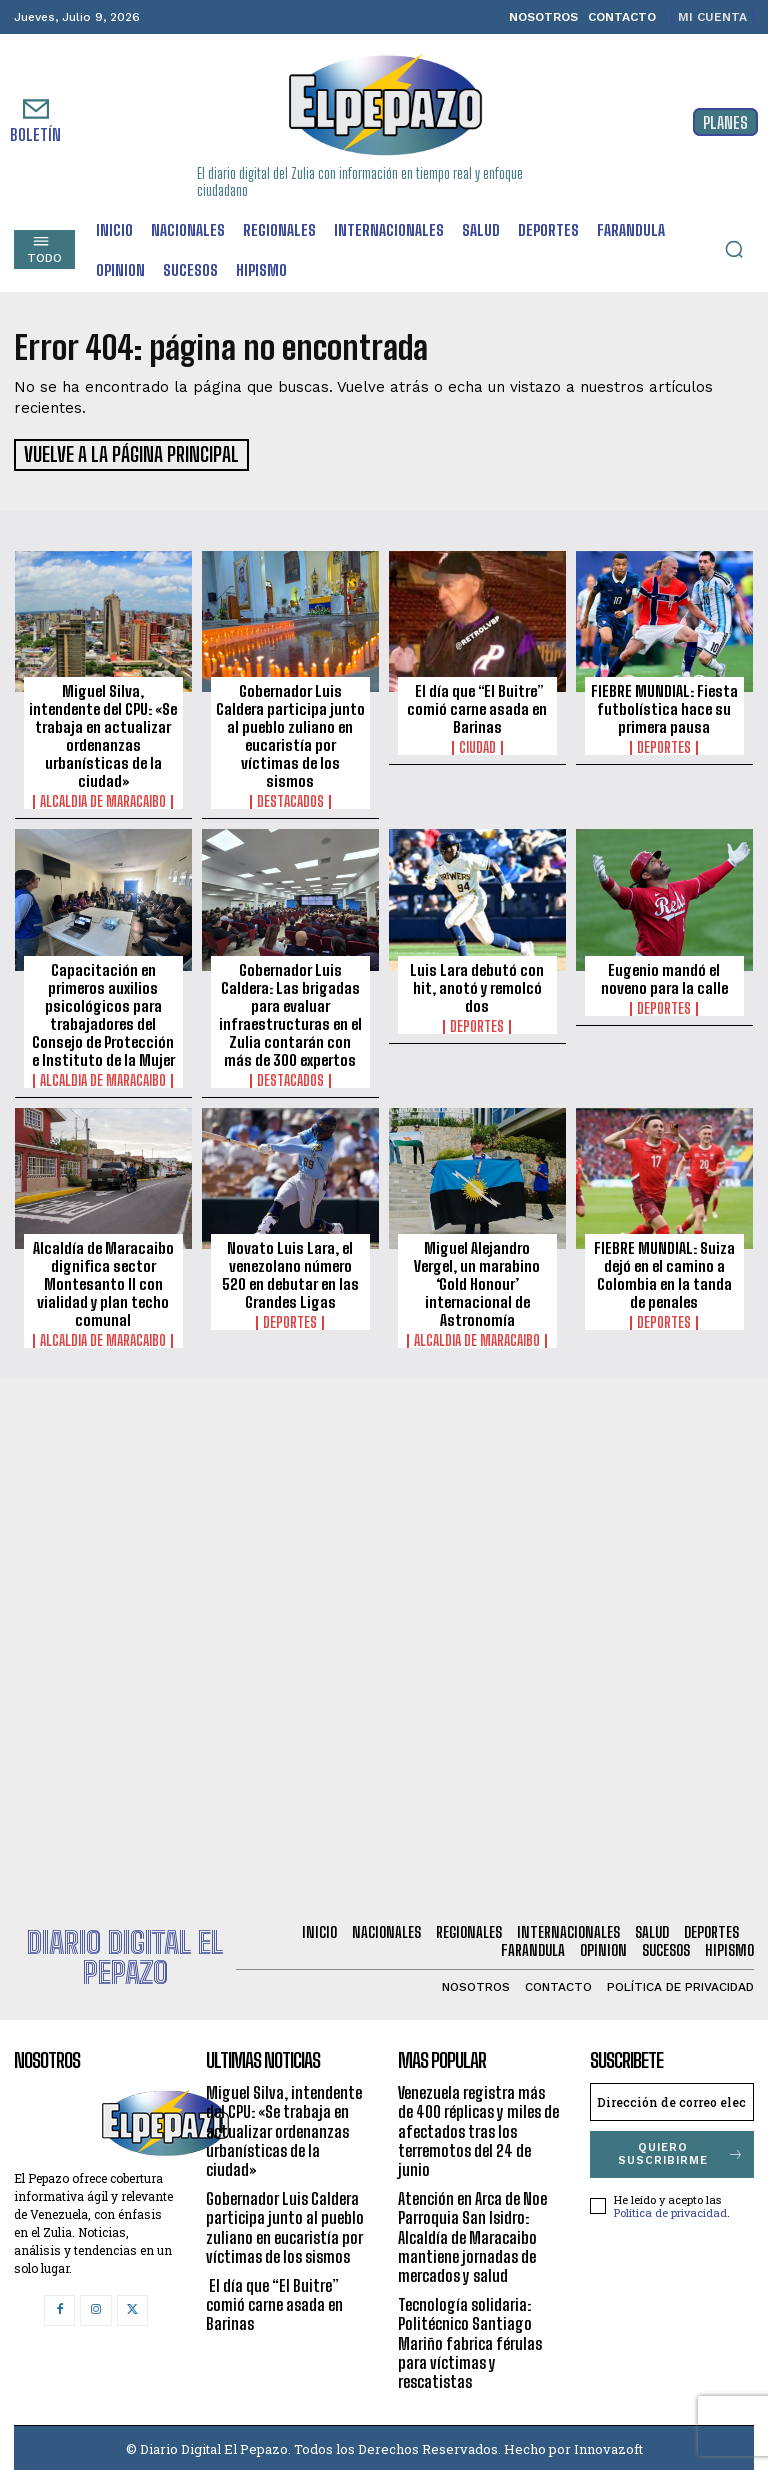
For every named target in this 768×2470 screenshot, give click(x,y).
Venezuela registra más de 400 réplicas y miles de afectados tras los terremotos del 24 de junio (478, 2128)
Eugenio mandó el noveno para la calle (664, 975)
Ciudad (477, 745)
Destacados (290, 799)
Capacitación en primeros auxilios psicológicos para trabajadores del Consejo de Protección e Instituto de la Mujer (103, 1011)
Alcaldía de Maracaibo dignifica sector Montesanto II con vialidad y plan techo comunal (103, 1281)
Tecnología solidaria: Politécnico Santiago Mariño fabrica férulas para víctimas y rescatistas (470, 2340)
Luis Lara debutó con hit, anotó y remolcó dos (477, 984)
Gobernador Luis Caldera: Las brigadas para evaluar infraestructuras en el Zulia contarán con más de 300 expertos (290, 1011)
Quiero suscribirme (681, 2151)
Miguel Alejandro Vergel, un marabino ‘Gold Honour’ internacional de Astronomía (477, 1281)
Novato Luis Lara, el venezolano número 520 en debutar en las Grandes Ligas (290, 1272)
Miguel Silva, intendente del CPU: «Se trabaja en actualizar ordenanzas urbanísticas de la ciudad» (103, 733)
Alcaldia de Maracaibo (103, 799)
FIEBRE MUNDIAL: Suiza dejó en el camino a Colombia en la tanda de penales (664, 1272)
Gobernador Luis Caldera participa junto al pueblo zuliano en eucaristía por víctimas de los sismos (290, 733)
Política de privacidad (670, 2209)
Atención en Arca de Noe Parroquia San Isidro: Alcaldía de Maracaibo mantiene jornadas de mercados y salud (472, 2234)
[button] (734, 249)
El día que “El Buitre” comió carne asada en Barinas (477, 706)
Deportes (664, 745)
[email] (672, 2099)
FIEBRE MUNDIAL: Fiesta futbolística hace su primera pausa (664, 706)
